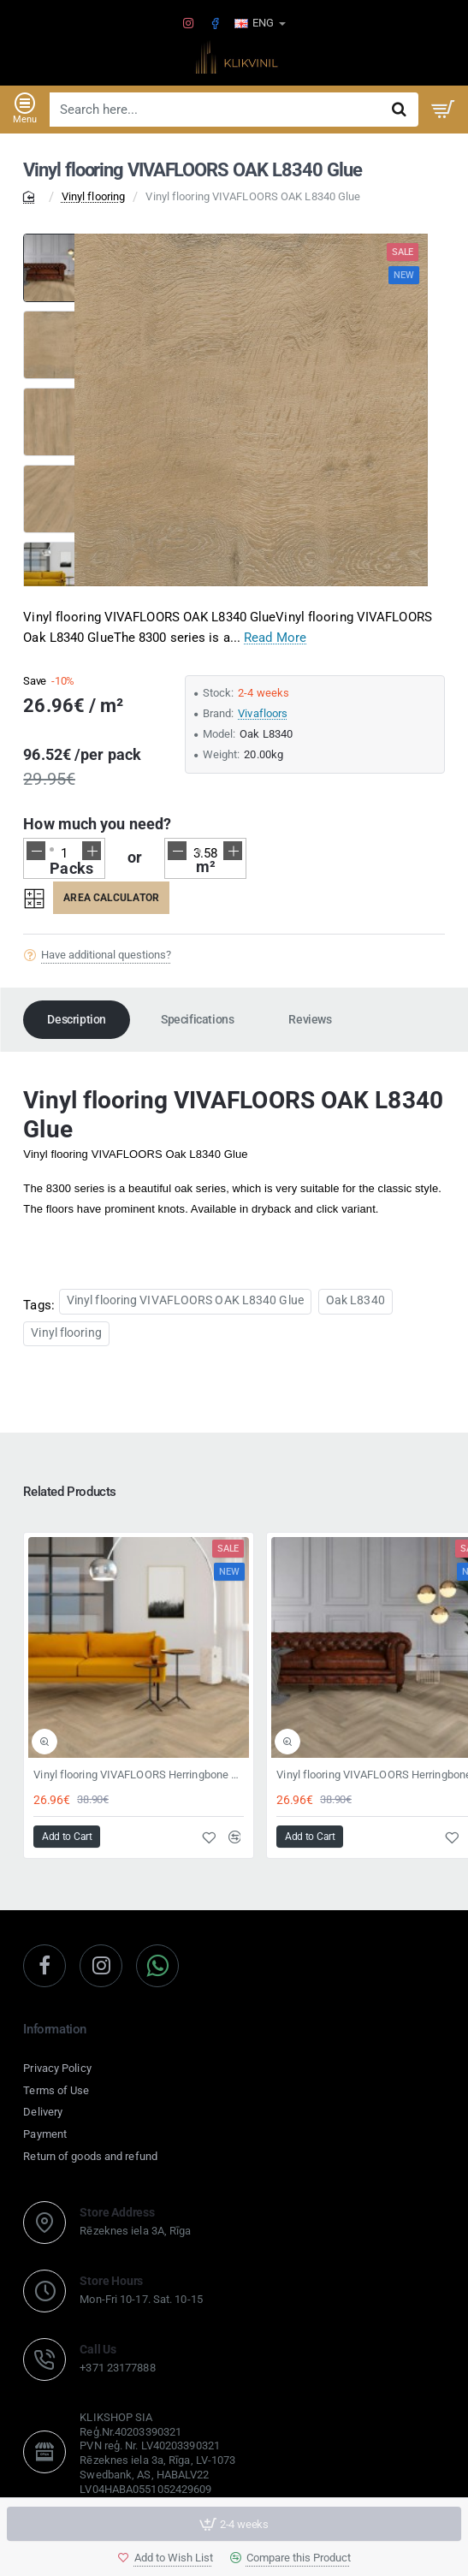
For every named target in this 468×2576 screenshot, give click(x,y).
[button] (165, 2557)
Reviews (309, 1019)
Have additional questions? (106, 954)
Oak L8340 (355, 1300)
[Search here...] (399, 109)
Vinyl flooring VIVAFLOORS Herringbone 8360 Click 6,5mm (138, 1774)
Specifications (197, 1019)
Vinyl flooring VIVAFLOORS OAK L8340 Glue (185, 1300)
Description (76, 1019)
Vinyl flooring (93, 196)
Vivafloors (262, 713)
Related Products (69, 1491)
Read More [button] (275, 637)
